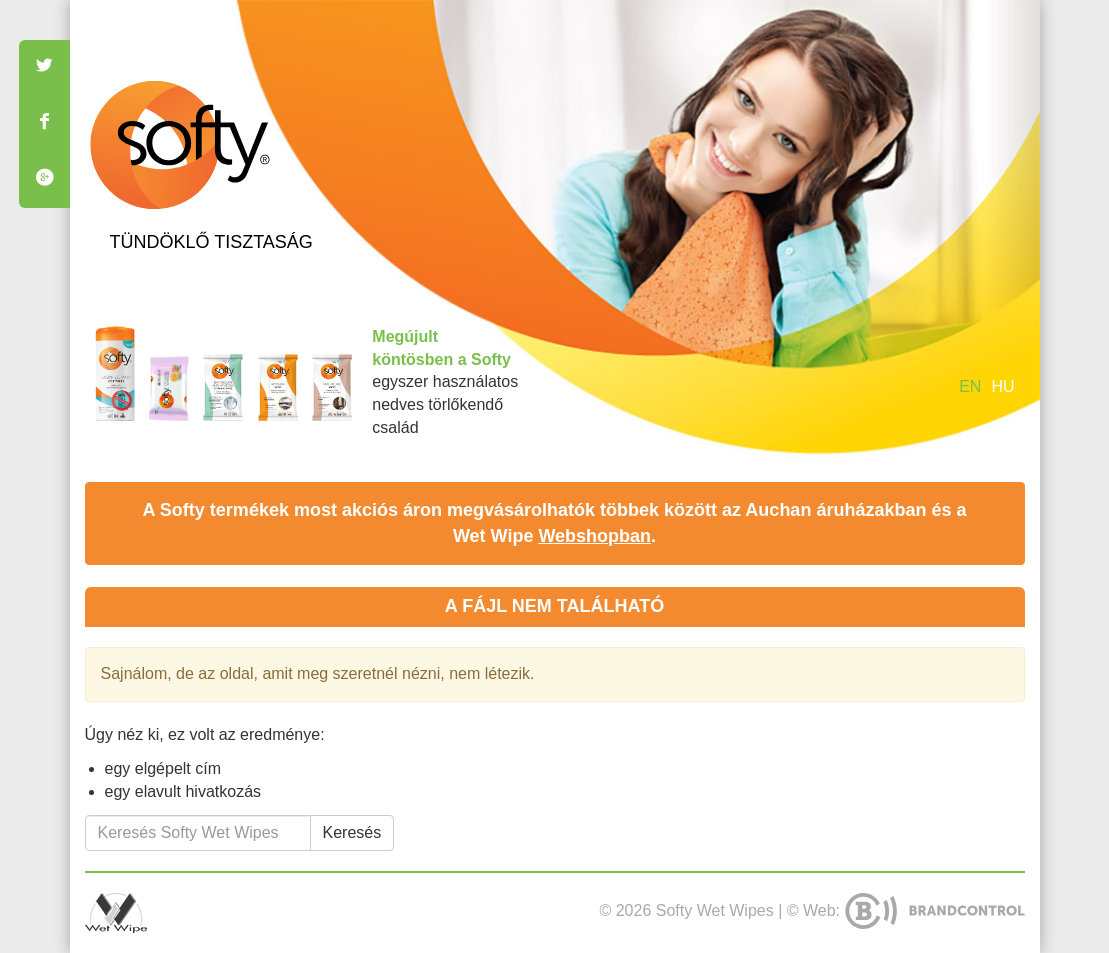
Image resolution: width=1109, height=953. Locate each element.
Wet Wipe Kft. (116, 913)
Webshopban (594, 536)
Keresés (352, 832)
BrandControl (935, 911)
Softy (180, 145)
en (970, 386)
